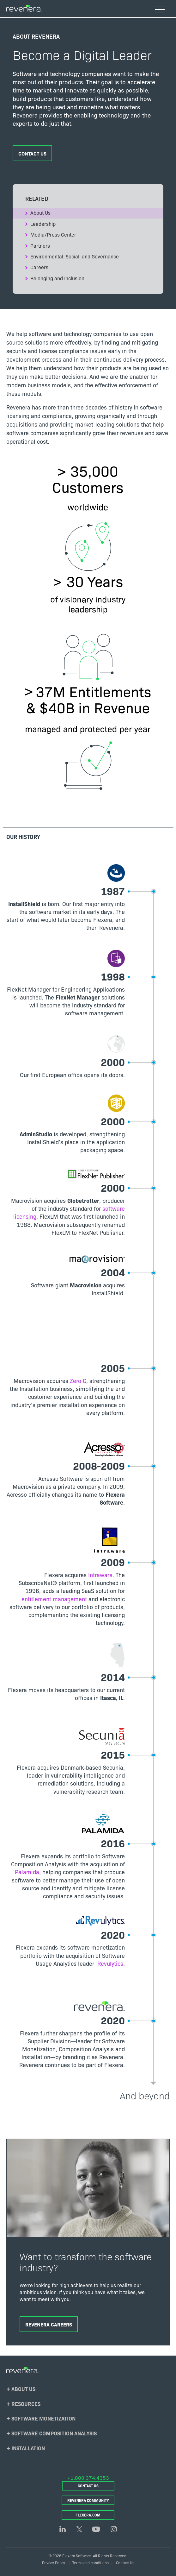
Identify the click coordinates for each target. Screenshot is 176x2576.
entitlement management (54, 1599)
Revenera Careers (48, 2324)
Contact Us (32, 153)
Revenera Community (88, 2500)
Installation (28, 2448)
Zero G (78, 1381)
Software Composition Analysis (54, 2433)
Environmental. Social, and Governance (74, 256)
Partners (40, 245)
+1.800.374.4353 (88, 2477)
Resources (25, 2403)
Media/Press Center (53, 234)
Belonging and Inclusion (57, 278)
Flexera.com (88, 2514)
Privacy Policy (53, 2562)
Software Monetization (43, 2418)
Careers (39, 266)
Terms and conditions (90, 2562)
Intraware (100, 1575)
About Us (40, 212)
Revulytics (110, 1963)
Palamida (27, 1872)
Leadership (43, 223)
